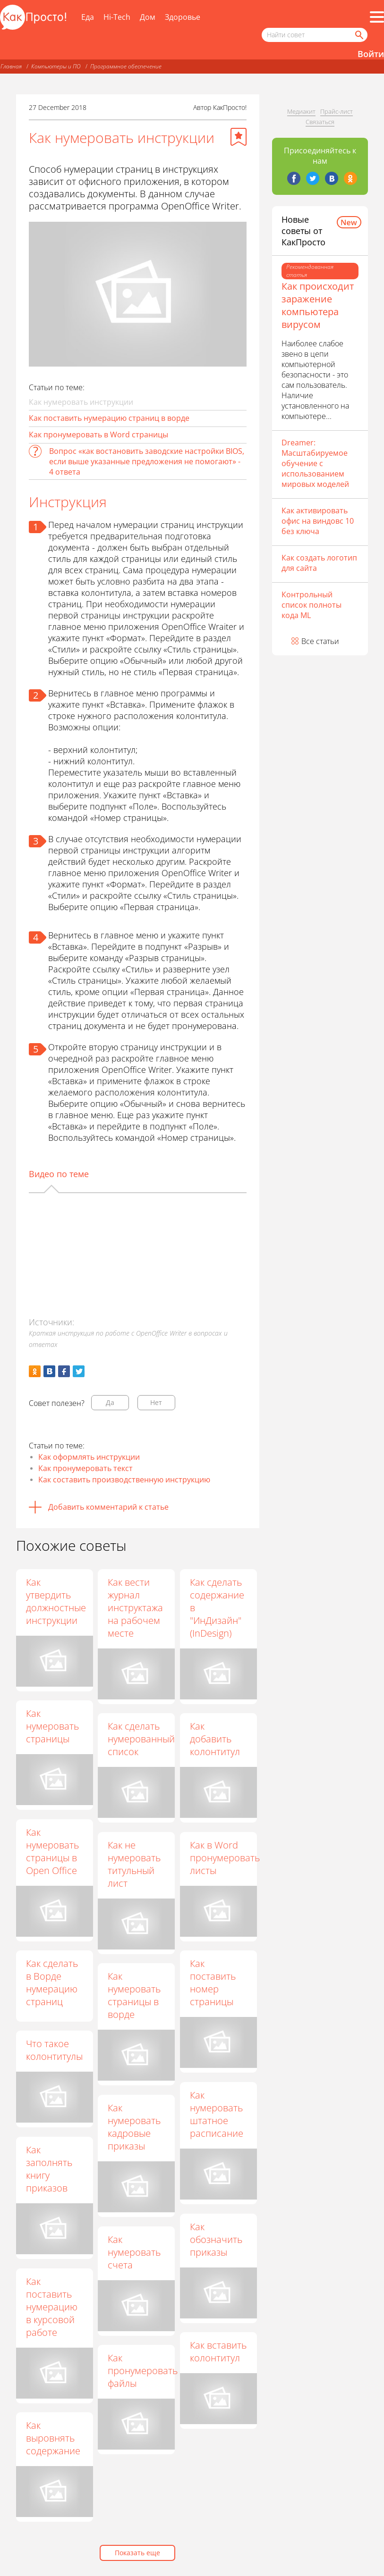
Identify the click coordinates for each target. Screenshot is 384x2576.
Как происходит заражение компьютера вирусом (318, 305)
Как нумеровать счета (134, 2252)
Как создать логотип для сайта (319, 562)
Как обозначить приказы (216, 2239)
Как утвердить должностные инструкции (56, 1601)
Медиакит (301, 111)
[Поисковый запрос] (314, 35)
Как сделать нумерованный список (141, 1739)
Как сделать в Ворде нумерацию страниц (52, 1982)
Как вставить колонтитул (218, 2351)
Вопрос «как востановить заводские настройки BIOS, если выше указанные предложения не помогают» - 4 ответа (146, 461)
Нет (156, 1402)
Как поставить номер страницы (213, 1982)
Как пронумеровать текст (85, 1468)
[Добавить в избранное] (238, 137)
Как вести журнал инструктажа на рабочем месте (135, 1607)
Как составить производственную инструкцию (124, 1479)
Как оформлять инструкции (89, 1457)
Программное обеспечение (126, 66)
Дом (147, 17)
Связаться (320, 121)
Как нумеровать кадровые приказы (134, 2126)
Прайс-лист (336, 111)
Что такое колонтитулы (54, 2050)
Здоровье (182, 17)
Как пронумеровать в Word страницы (98, 434)
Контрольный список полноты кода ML (311, 604)
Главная (11, 66)
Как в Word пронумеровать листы (225, 1858)
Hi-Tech (116, 17)
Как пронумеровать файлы (143, 2370)
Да (110, 1402)
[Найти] (358, 35)
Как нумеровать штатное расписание (217, 2114)
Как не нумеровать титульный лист (134, 1864)
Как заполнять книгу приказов (49, 2168)
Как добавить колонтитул (215, 1739)
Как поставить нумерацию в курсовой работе (51, 2307)
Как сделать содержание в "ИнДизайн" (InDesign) (217, 1607)
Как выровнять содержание (53, 2438)
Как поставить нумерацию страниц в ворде (109, 418)
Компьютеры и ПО (56, 66)
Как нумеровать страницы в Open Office (52, 1851)
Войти (371, 53)
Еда (87, 17)
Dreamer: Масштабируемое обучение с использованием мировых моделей (315, 463)
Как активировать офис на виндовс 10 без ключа (318, 520)
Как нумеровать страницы (52, 1726)
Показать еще (137, 2552)
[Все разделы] (377, 17)
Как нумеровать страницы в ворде (134, 1995)
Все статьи (320, 641)
